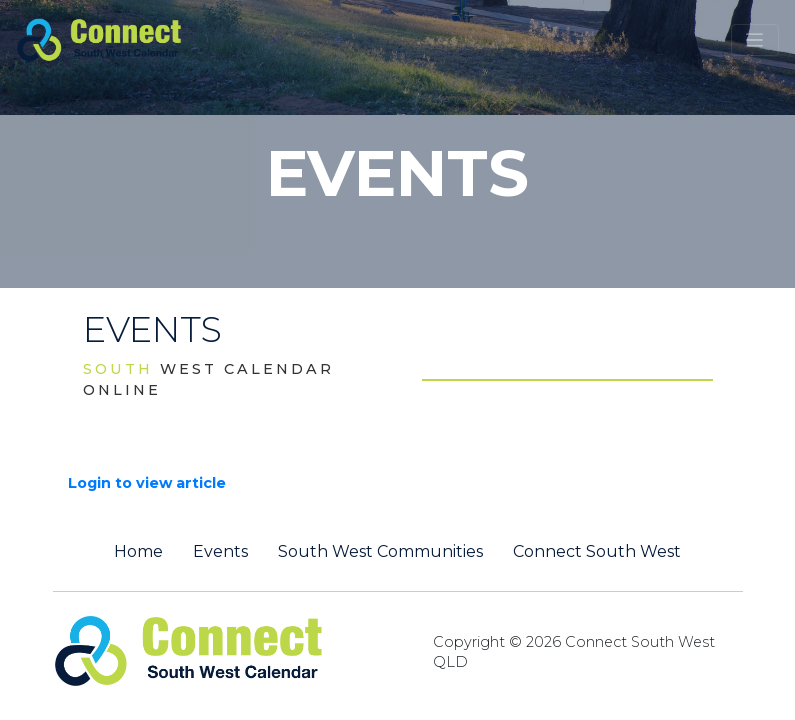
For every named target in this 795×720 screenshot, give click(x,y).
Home (138, 552)
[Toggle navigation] (755, 40)
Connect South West (597, 552)
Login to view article (147, 483)
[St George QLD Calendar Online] (132, 38)
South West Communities (380, 552)
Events (220, 552)
